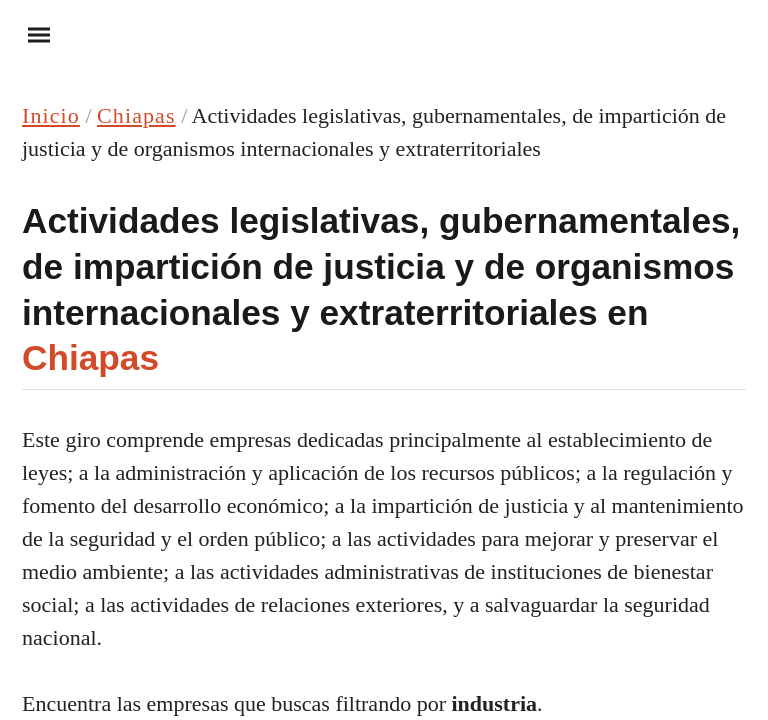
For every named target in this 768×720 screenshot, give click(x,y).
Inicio (51, 115)
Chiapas (136, 115)
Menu (30, 34)
